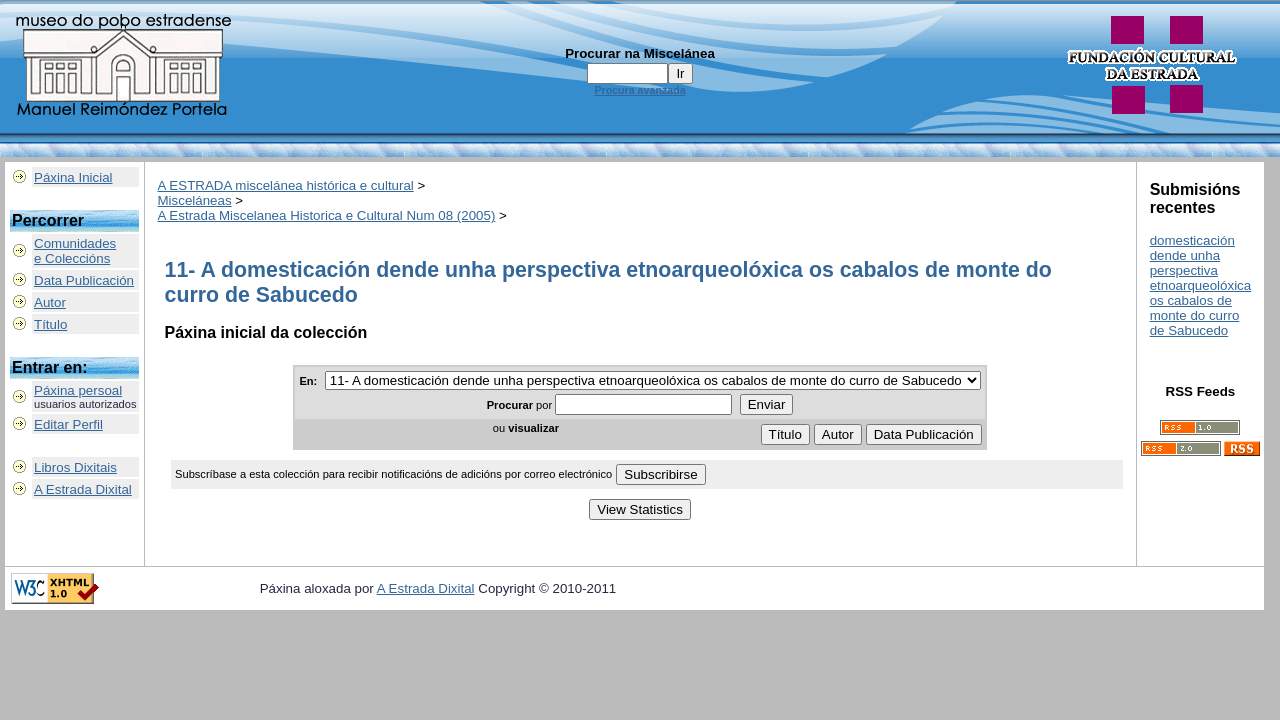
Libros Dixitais (75, 467)
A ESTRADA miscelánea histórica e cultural (286, 185)
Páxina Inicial (73, 177)
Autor (50, 302)
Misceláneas (195, 200)
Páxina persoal (78, 390)
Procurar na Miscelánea (640, 53)
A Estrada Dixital (83, 489)
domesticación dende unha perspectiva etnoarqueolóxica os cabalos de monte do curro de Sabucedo (1201, 285)
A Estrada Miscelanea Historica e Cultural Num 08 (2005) (327, 215)
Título (50, 324)
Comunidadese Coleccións (75, 251)
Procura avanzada (639, 90)
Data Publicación (84, 280)
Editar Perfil (68, 424)
